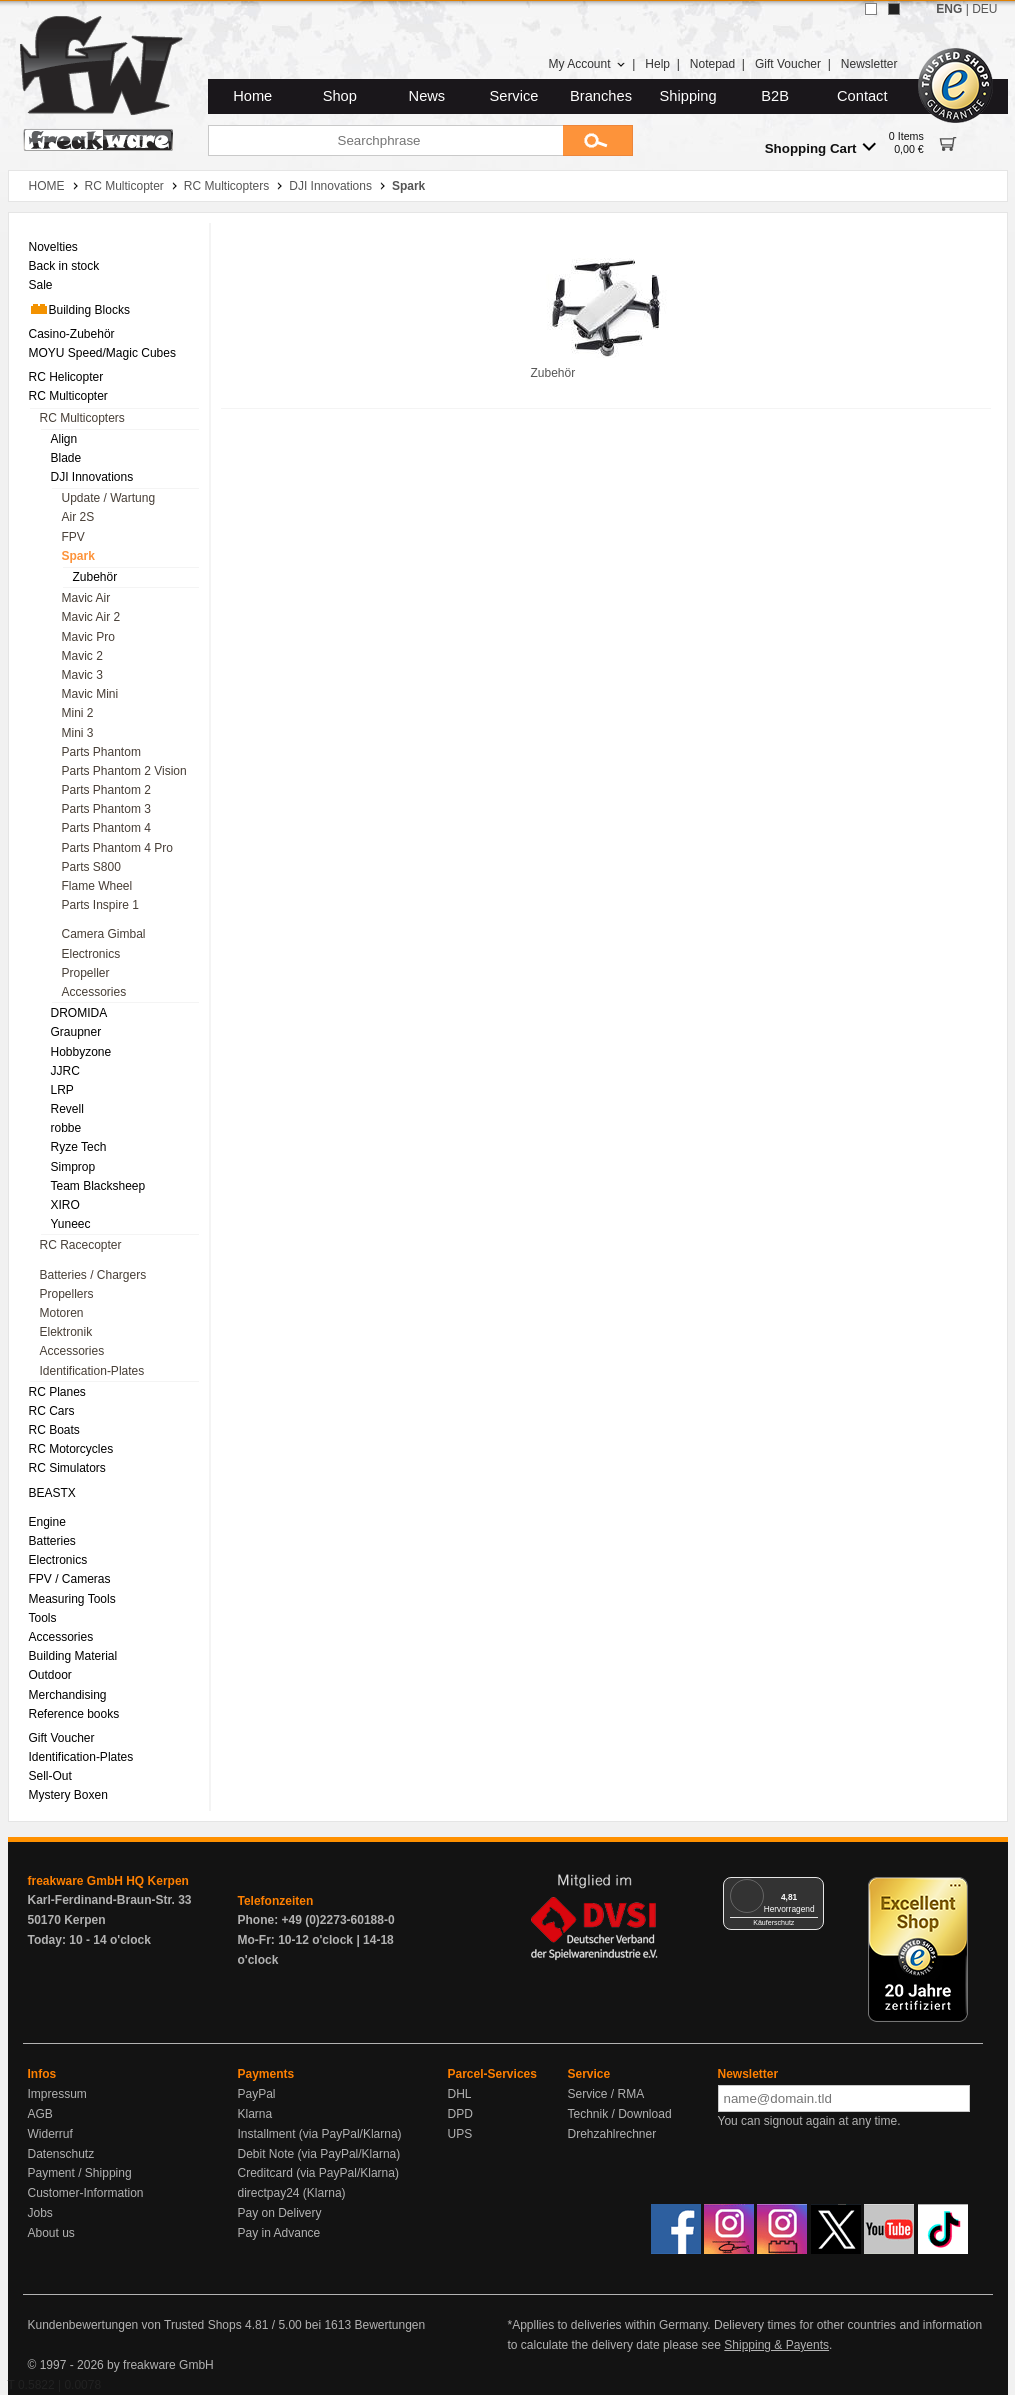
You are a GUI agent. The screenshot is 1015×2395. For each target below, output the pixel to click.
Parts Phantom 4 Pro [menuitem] (117, 848)
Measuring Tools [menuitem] (72, 1599)
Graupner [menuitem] (76, 1032)
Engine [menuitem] (47, 1522)
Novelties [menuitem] (53, 247)
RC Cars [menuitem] (52, 1411)
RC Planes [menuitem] (57, 1392)
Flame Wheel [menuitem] (97, 886)
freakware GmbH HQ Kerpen (108, 1881)
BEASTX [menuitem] (52, 1493)
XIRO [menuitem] (65, 1205)
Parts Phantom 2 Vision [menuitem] (124, 771)
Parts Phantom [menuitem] (101, 752)
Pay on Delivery (280, 2213)
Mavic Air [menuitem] (86, 598)
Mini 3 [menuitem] (78, 733)
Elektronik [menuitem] (66, 1332)
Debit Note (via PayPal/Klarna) (319, 2154)
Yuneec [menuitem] (71, 1224)
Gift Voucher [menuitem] (62, 1738)
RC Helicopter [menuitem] (66, 377)
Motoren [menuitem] (62, 1313)
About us (51, 2233)
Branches (601, 96)
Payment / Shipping (80, 2173)
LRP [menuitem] (62, 1090)
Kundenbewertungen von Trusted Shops (135, 2325)
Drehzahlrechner (612, 2134)
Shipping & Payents (776, 2345)
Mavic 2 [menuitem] (82, 656)
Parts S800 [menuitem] (91, 867)
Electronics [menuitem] (91, 954)
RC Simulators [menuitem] (67, 1468)
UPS (460, 2134)
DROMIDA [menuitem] (79, 1013)
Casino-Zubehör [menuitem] (72, 334)
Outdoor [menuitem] (50, 1675)
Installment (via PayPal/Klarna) (320, 2134)
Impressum (57, 2094)
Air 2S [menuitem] (78, 517)
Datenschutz (61, 2154)
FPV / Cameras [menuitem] (70, 1579)
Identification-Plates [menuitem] (92, 1371)
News (427, 96)
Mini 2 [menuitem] (78, 713)
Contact (862, 96)
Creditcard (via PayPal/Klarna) (318, 2173)
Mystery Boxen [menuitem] (68, 1795)
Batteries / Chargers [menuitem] (93, 1275)
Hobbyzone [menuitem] (81, 1052)
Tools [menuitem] (43, 1618)
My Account (586, 64)
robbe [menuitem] (66, 1128)
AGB (40, 2114)
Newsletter (869, 64)
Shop (340, 96)
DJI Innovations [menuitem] (92, 477)
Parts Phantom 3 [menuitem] (106, 809)
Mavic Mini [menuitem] (90, 694)
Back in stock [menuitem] (64, 266)
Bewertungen (389, 2325)
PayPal (257, 2094)
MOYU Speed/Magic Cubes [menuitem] (102, 353)
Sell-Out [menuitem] (50, 1776)
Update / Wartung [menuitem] (109, 498)
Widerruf (50, 2134)
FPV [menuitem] (73, 537)
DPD (460, 2114)
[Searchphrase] (385, 140)
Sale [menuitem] (41, 285)
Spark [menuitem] (78, 556)
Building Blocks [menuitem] (79, 309)
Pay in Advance (279, 2233)
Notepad (712, 64)
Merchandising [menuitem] (68, 1695)
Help (657, 64)
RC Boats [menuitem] (54, 1430)
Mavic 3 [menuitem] (82, 675)
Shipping (688, 96)
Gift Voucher (788, 64)
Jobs (40, 2213)
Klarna (255, 2114)
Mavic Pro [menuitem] (88, 637)
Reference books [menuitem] (74, 1714)
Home (252, 96)
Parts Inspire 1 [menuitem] (100, 905)
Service (514, 96)
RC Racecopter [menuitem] (81, 1245)
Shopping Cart (820, 147)
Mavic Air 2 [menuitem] (91, 617)
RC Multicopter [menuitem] (68, 396)
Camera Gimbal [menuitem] (104, 934)
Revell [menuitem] (67, 1109)
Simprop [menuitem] (73, 1167)
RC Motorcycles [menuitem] (71, 1449)
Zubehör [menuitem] (95, 577)
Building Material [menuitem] (73, 1656)
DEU (984, 9)
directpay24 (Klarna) (292, 2193)
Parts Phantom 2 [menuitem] (106, 790)
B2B (775, 96)
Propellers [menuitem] (67, 1294)
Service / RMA (606, 2094)
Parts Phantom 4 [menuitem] (106, 828)
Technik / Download (620, 2114)
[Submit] (598, 140)
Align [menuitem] (64, 439)
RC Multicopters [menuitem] (82, 418)
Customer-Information (86, 2193)
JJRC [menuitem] (65, 1071)
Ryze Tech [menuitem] (79, 1147)
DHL (460, 2094)
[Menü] (812, 1889)
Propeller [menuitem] (86, 973)
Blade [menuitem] (66, 458)
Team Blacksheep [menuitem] (98, 1186)
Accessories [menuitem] (94, 992)
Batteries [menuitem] (52, 1541)
